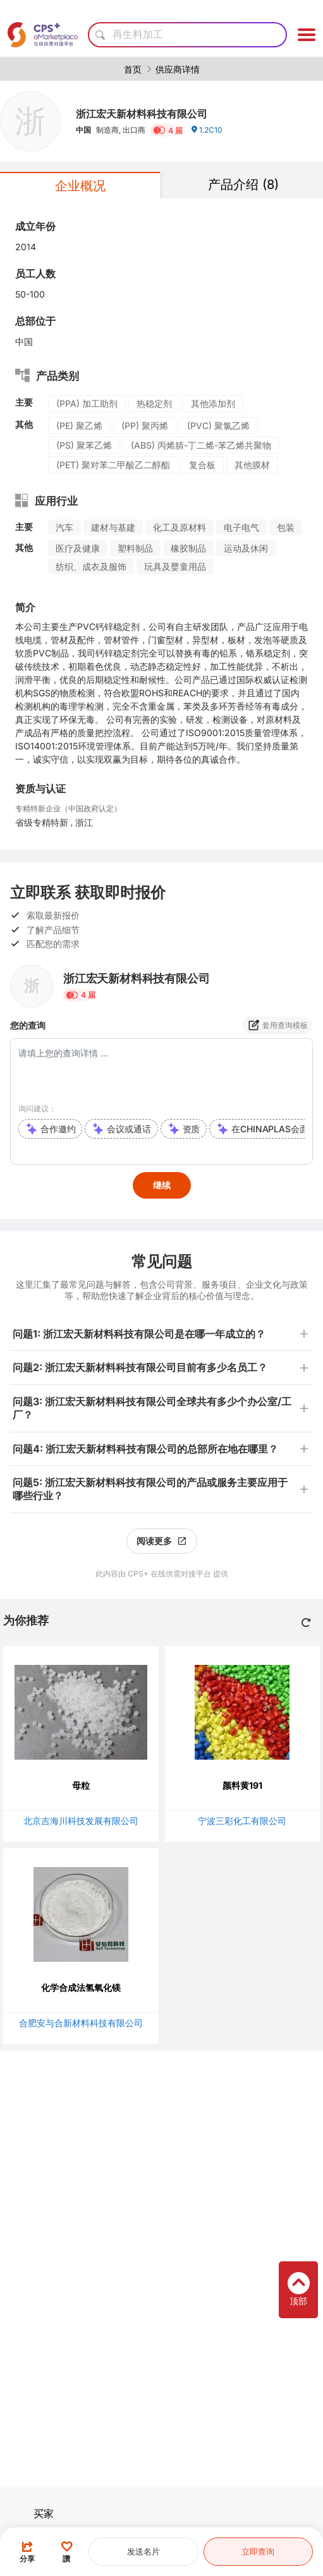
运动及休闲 (246, 548)
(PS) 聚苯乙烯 (84, 445)
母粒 (81, 1785)
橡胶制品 (188, 548)
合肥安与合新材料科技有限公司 (81, 2022)
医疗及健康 (78, 548)
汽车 (64, 527)
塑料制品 (135, 548)
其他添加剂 (213, 403)
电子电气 (241, 527)
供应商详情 (177, 69)
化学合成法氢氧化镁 (81, 1987)
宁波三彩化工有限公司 (242, 1820)
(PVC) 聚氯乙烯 (218, 425)
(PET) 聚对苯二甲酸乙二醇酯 (113, 464)
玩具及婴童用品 (175, 566)
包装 (286, 527)
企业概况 (80, 185)
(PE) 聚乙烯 (79, 425)
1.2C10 (206, 130)
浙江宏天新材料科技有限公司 (141, 113)
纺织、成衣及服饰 (91, 566)
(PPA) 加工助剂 (87, 403)
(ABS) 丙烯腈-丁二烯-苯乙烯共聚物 (201, 445)
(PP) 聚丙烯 (144, 425)
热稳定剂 (154, 403)
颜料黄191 (242, 1785)
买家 (44, 2513)
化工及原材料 (179, 527)
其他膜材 (252, 464)
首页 (133, 69)
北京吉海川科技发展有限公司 (80, 1820)
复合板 (202, 464)
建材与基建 (113, 527)
